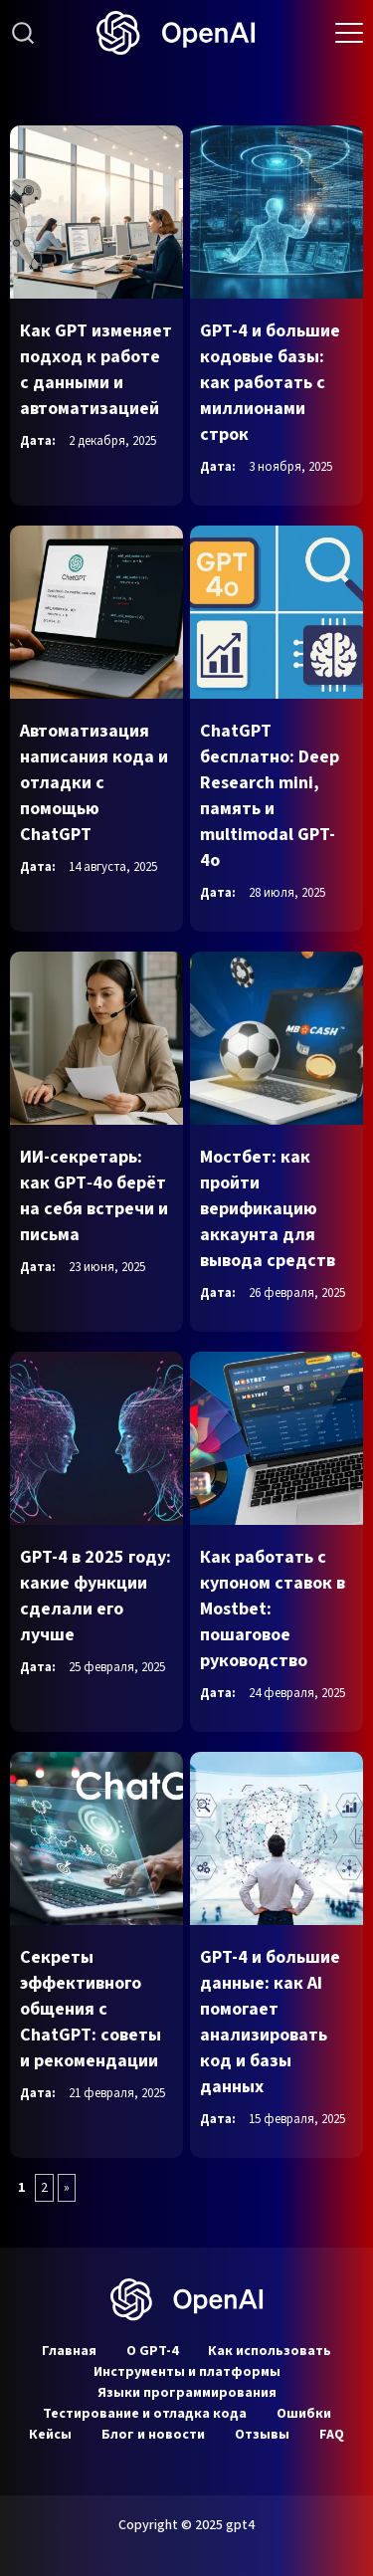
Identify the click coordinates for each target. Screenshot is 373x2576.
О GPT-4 (152, 2351)
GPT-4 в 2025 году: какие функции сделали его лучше (95, 1596)
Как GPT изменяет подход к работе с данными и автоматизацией (96, 370)
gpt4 (240, 2525)
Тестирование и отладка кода (145, 2414)
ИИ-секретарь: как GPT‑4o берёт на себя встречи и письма (94, 1196)
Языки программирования (187, 2393)
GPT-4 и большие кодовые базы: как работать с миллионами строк (270, 383)
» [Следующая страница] (67, 2188)
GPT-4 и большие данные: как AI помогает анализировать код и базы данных (270, 2022)
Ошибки (304, 2414)
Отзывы (262, 2435)
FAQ (331, 2435)
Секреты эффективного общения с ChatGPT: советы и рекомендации (90, 2009)
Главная (69, 2351)
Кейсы (50, 2435)
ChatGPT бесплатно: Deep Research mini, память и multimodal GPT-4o (269, 796)
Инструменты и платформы (186, 2372)
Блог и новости (153, 2435)
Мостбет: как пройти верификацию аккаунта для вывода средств (267, 1209)
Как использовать (269, 2351)
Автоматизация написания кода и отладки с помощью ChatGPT (94, 783)
